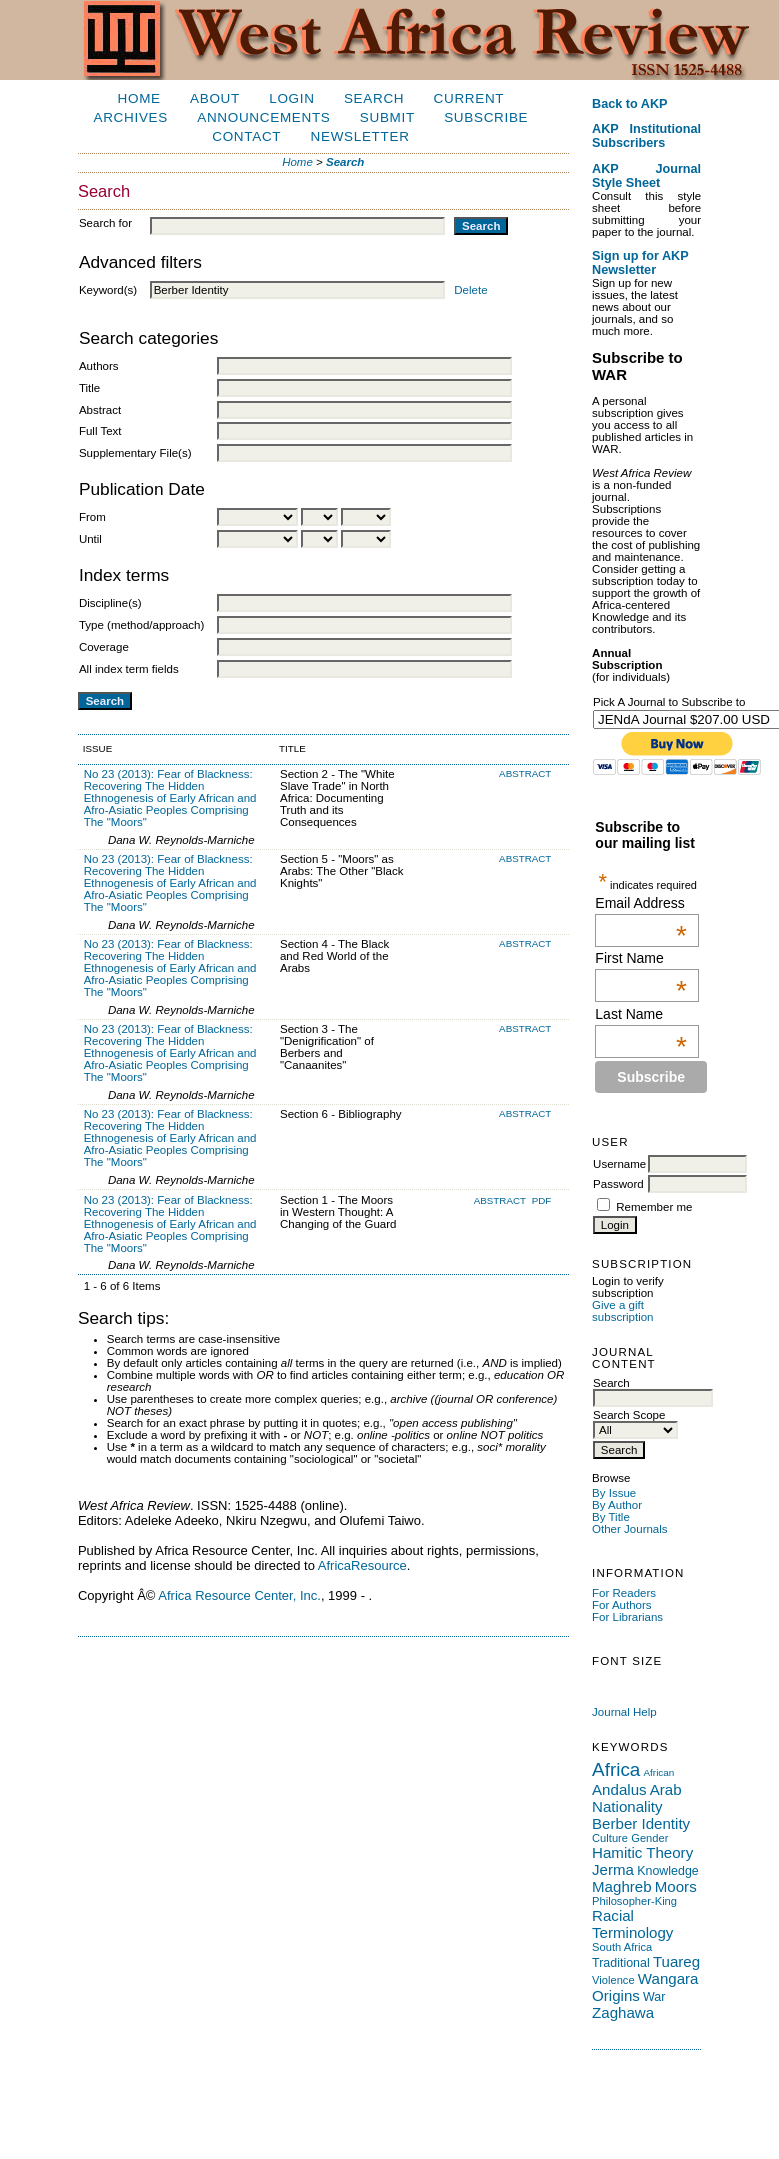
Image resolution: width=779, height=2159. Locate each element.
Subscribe (486, 117)
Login (291, 98)
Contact (246, 136)
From (92, 517)
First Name (641, 958)
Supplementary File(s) (135, 453)
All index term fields (129, 669)
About (215, 98)
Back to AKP (630, 104)
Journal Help (624, 1712)
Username (619, 1164)
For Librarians (627, 1617)
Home (139, 98)
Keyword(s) (108, 290)
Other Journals (630, 1529)
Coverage (104, 647)
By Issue (614, 1493)
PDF (542, 1200)
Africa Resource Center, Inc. (239, 1595)
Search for (105, 223)
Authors (99, 366)
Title (89, 388)
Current (469, 98)
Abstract (100, 410)
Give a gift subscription (622, 1311)
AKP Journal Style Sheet (646, 176)
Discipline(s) (110, 603)
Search (374, 98)
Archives (131, 117)
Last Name (641, 1014)
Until (90, 539)
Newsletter (360, 136)
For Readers (624, 1593)
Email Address (641, 903)
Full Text (100, 431)
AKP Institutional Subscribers (646, 136)
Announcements (263, 117)
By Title (611, 1517)
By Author (617, 1505)
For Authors (622, 1605)
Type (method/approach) (141, 625)
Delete (470, 290)
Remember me (654, 1207)
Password (618, 1184)
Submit (387, 117)
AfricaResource (362, 1565)
